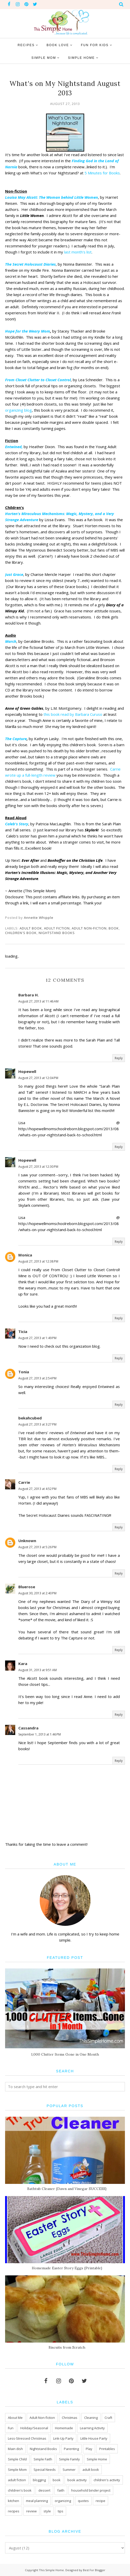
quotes (83, 2500)
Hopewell (27, 1071)
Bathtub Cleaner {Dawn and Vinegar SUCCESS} (67, 2188)
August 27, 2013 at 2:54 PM (37, 1378)
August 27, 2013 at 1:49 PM (37, 1338)
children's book (21, 932)
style (47, 2511)
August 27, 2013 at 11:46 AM (38, 1001)
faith (60, 2490)
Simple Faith (43, 2459)
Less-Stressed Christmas (27, 2438)
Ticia (22, 1331)
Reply (119, 1058)
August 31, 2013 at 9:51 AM (37, 1670)
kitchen (13, 2500)
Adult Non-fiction (89, 928)
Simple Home (97, 2459)
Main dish (15, 2448)
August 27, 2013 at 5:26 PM (37, 1547)
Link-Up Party (63, 2438)
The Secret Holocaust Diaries (30, 264)
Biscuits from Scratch (67, 2347)
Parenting (71, 2448)
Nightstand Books (57, 932)
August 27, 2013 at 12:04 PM (38, 1078)
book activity (77, 2480)
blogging (39, 2480)
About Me (15, 2417)
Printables (107, 2448)
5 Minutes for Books (102, 172)
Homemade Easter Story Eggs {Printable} (67, 2268)
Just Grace (14, 574)
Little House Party (93, 2438)
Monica (25, 1254)
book (114, 928)
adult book (31, 928)
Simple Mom (17, 2469)
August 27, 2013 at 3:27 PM (37, 1424)
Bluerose (26, 1586)
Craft (108, 2417)
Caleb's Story (16, 823)
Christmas (69, 2417)
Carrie (24, 1482)
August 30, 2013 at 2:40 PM (37, 1593)
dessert (44, 2490)
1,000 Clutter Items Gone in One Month (65, 2054)
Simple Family (69, 2459)
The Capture (16, 738)
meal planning (37, 2500)
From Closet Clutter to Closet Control (38, 379)
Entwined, (14, 446)
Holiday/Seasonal (34, 2428)
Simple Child (17, 2459)
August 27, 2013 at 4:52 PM (37, 1489)
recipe (100, 2500)
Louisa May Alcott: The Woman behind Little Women (51, 197)
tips (60, 2511)
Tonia (23, 1371)
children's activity (107, 2480)
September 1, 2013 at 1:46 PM (39, 1734)
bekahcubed (30, 1417)
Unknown (27, 1540)
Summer (69, 2469)
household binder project (90, 2490)
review (31, 2511)
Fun (10, 2428)
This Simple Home (51, 2570)
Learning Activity (92, 2428)
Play (89, 2448)
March (10, 641)
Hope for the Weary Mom (27, 331)
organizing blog (18, 410)
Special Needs (45, 2469)
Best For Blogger (94, 2570)
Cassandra (28, 1727)
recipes (13, 2511)
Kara (22, 1663)
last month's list (78, 251)
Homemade (64, 2428)
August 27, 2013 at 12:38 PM (38, 1261)
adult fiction (57, 928)
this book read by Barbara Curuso (72, 714)
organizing (63, 2500)
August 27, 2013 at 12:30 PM (38, 1166)
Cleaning (91, 2417)
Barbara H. (28, 994)
